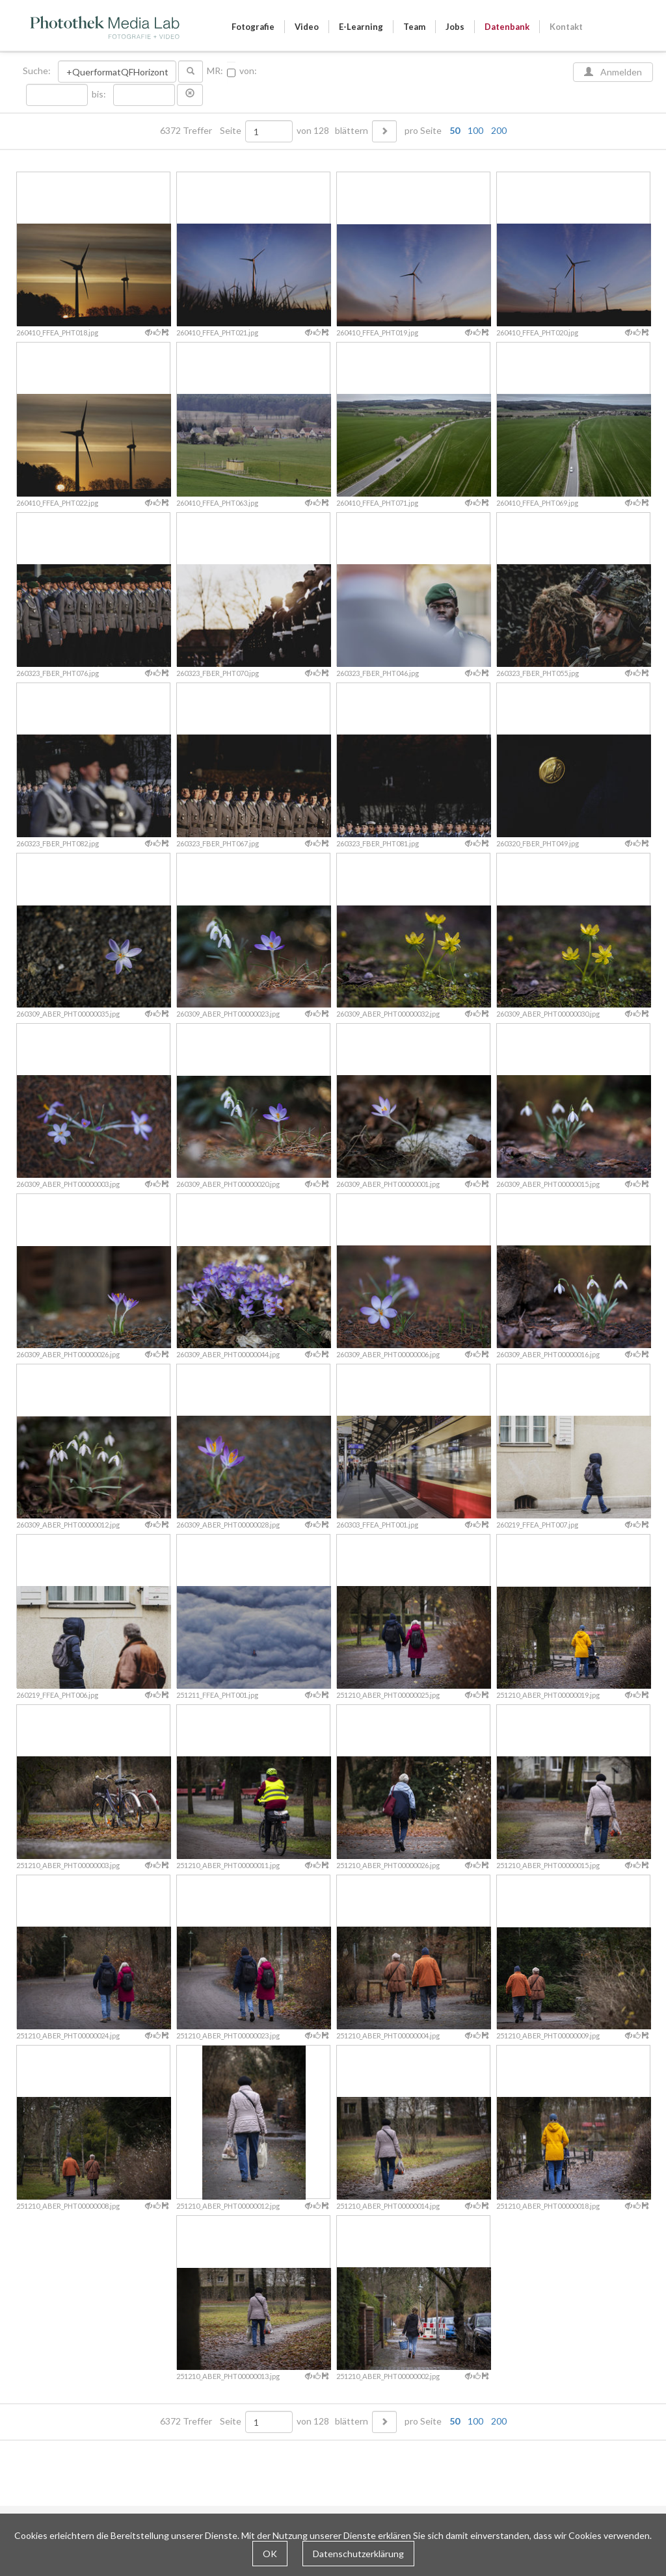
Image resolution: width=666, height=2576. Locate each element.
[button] (190, 95)
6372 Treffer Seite (201, 130)
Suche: (38, 70)
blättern (351, 130)
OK (270, 2553)
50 (454, 130)
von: (248, 70)
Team (414, 26)
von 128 (313, 130)
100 (475, 130)
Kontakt (566, 26)
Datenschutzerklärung (358, 2553)
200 (499, 130)
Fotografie (253, 26)
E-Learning (361, 26)
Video (307, 26)
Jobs (455, 26)
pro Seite (453, 130)
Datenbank (507, 26)
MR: (215, 70)
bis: (99, 94)
